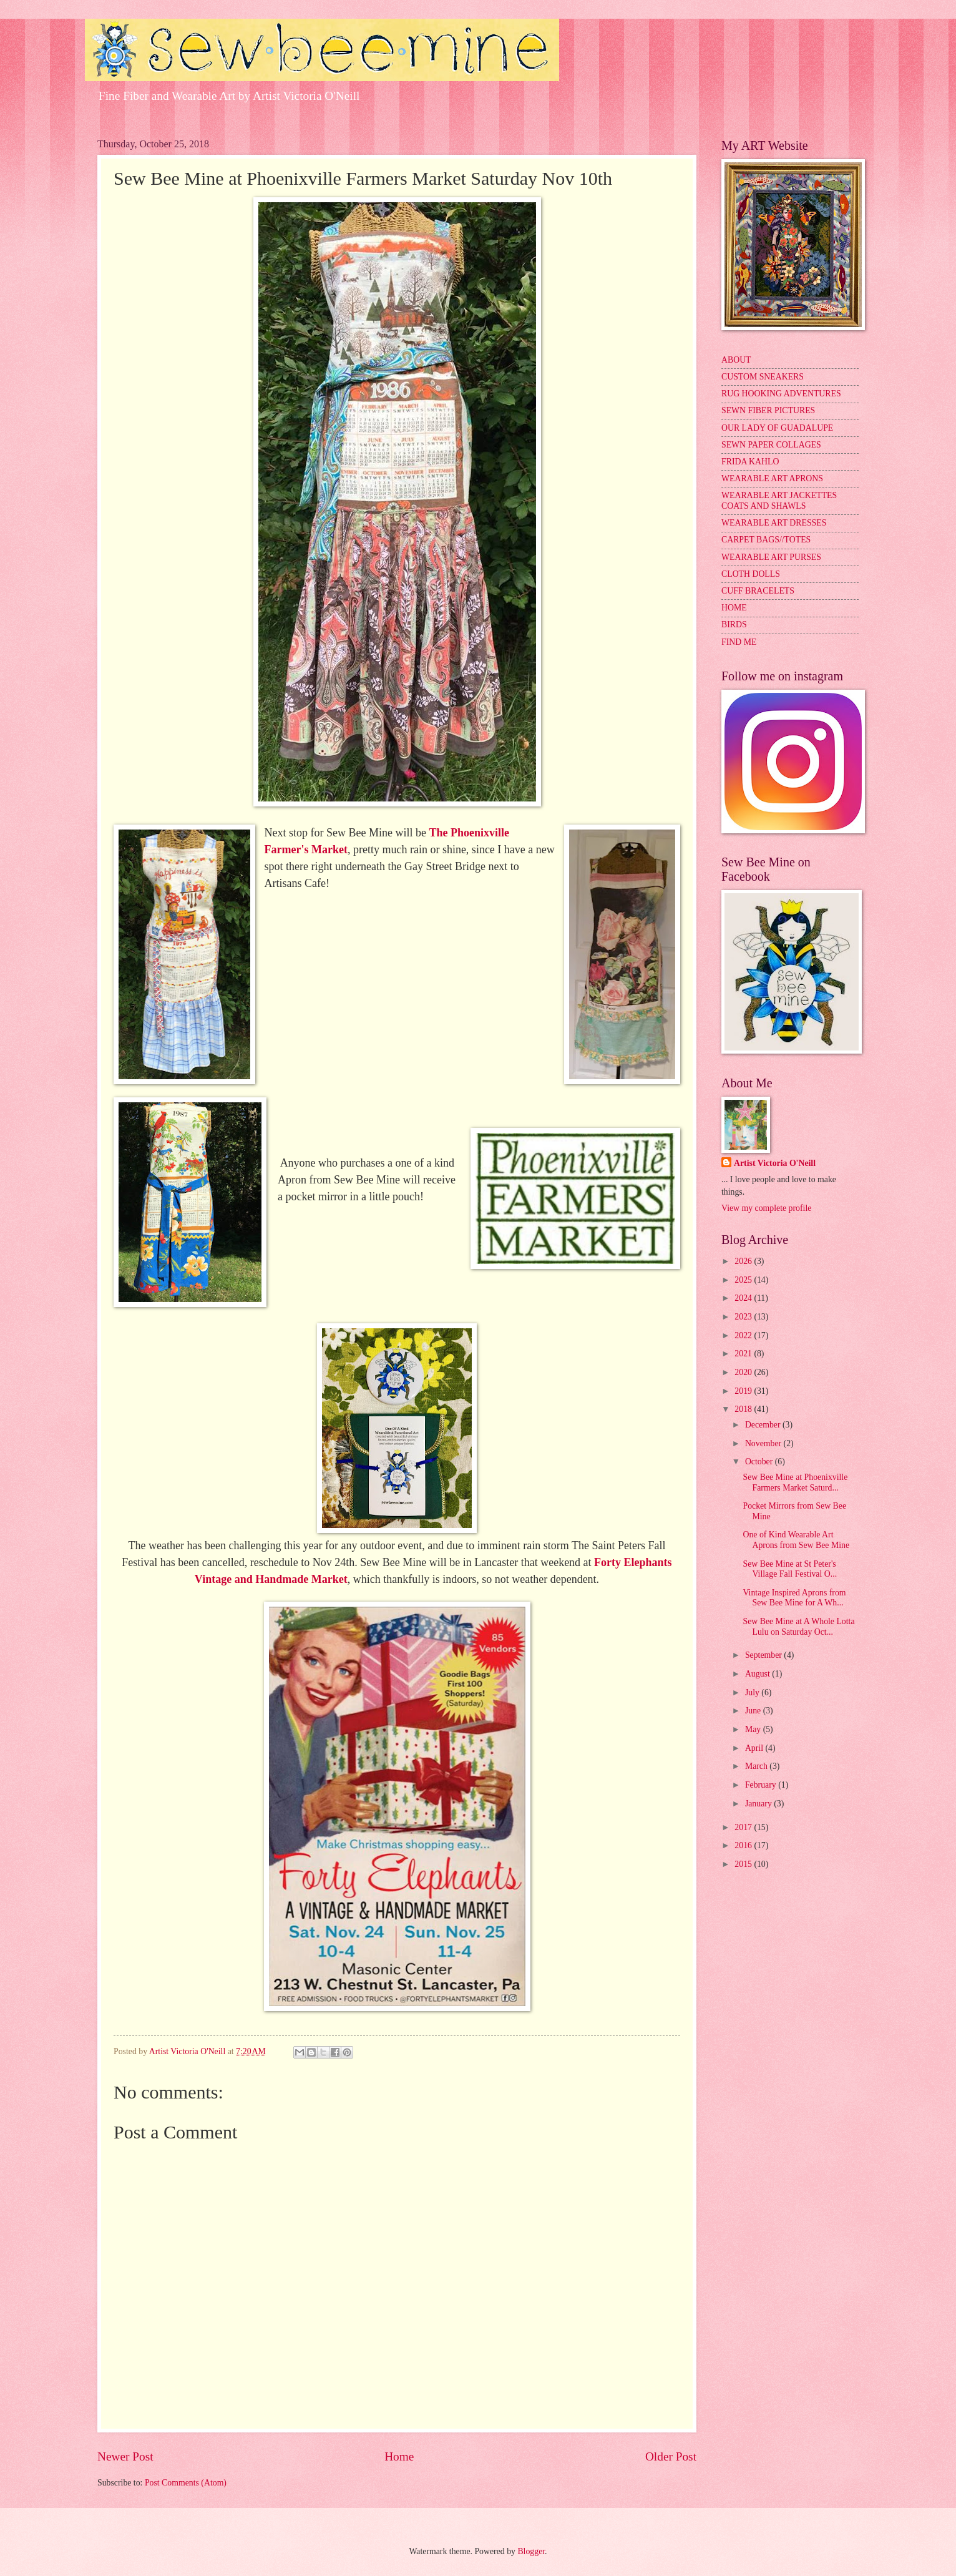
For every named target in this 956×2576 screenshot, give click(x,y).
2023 (744, 1316)
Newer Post (125, 2456)
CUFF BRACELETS (757, 590)
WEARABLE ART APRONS (772, 478)
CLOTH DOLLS (750, 574)
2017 (744, 1827)
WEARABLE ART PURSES (771, 557)
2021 (744, 1353)
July (753, 1692)
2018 (744, 1409)
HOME (734, 607)
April (755, 1748)
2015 (744, 1864)
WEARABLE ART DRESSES (773, 522)
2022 (744, 1335)
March (757, 1766)
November (764, 1443)
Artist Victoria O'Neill (775, 1163)
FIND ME (738, 642)
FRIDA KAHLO (750, 461)
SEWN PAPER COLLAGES (771, 444)
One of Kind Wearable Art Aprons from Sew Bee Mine (796, 1540)
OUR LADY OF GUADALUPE (777, 428)
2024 (744, 1298)
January (759, 1803)
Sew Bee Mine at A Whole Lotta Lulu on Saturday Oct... (798, 1627)
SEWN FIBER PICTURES (768, 410)
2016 (744, 1845)
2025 (744, 1280)
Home (399, 2456)
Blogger (531, 2551)
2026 (744, 1261)
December (764, 1424)
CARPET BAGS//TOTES (766, 539)
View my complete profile (766, 1208)
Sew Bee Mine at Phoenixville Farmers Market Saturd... (795, 1482)
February (761, 1785)
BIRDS (734, 624)
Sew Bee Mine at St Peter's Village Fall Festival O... (790, 1569)
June (754, 1710)
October (760, 1461)
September (764, 1655)
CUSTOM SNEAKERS (762, 376)
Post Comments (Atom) (186, 2482)
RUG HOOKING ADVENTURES (781, 393)
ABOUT (736, 360)
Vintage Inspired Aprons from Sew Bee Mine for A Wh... (794, 1598)
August (758, 1673)
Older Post (670, 2456)
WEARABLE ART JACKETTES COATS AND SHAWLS (779, 501)
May (754, 1729)
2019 (744, 1391)
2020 (744, 1372)
